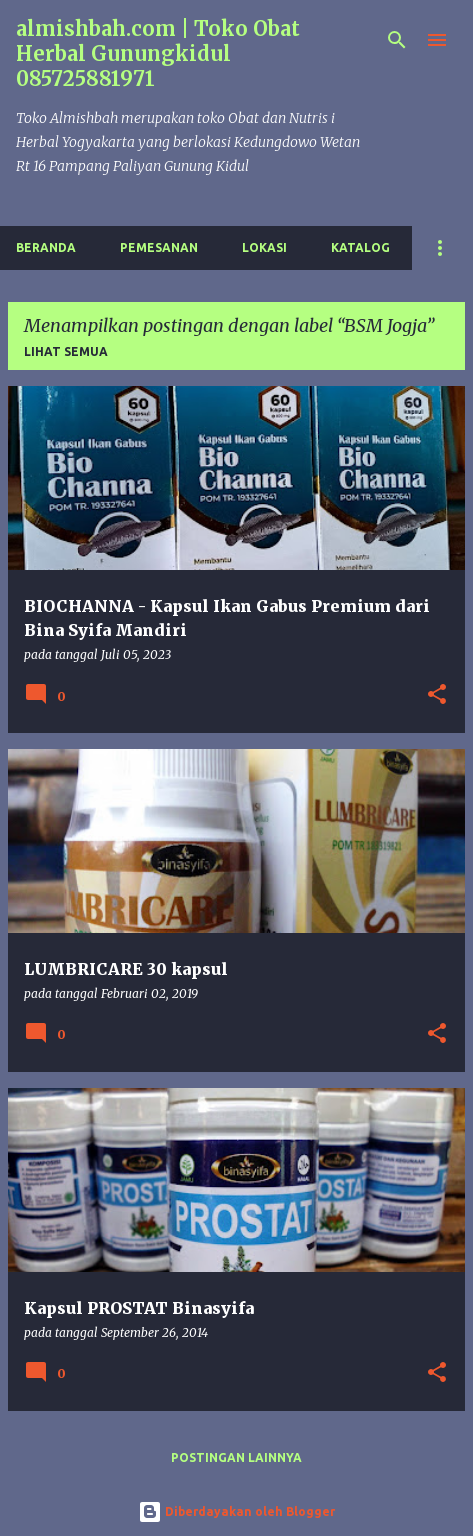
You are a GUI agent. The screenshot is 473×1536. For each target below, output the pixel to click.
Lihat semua (66, 351)
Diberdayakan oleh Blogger (236, 1511)
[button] (437, 695)
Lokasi (264, 247)
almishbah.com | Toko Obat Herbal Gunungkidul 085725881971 (158, 53)
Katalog (360, 247)
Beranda (46, 247)
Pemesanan (159, 247)
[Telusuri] (397, 40)
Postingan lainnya (236, 1457)
